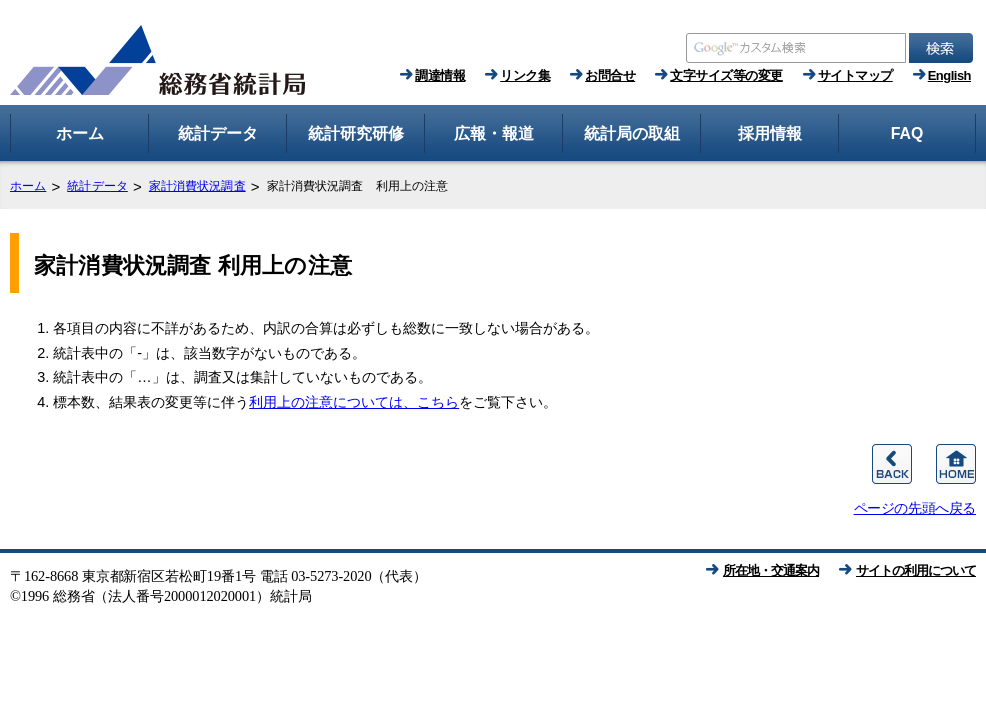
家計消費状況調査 (197, 186)
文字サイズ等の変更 (726, 75)
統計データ (97, 186)
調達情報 (440, 75)
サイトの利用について (916, 570)
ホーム (28, 186)
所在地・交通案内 (771, 570)
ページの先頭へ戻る (915, 508)
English (949, 75)
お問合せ (610, 75)
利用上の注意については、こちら (354, 402)
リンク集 (525, 75)
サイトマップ (855, 75)
